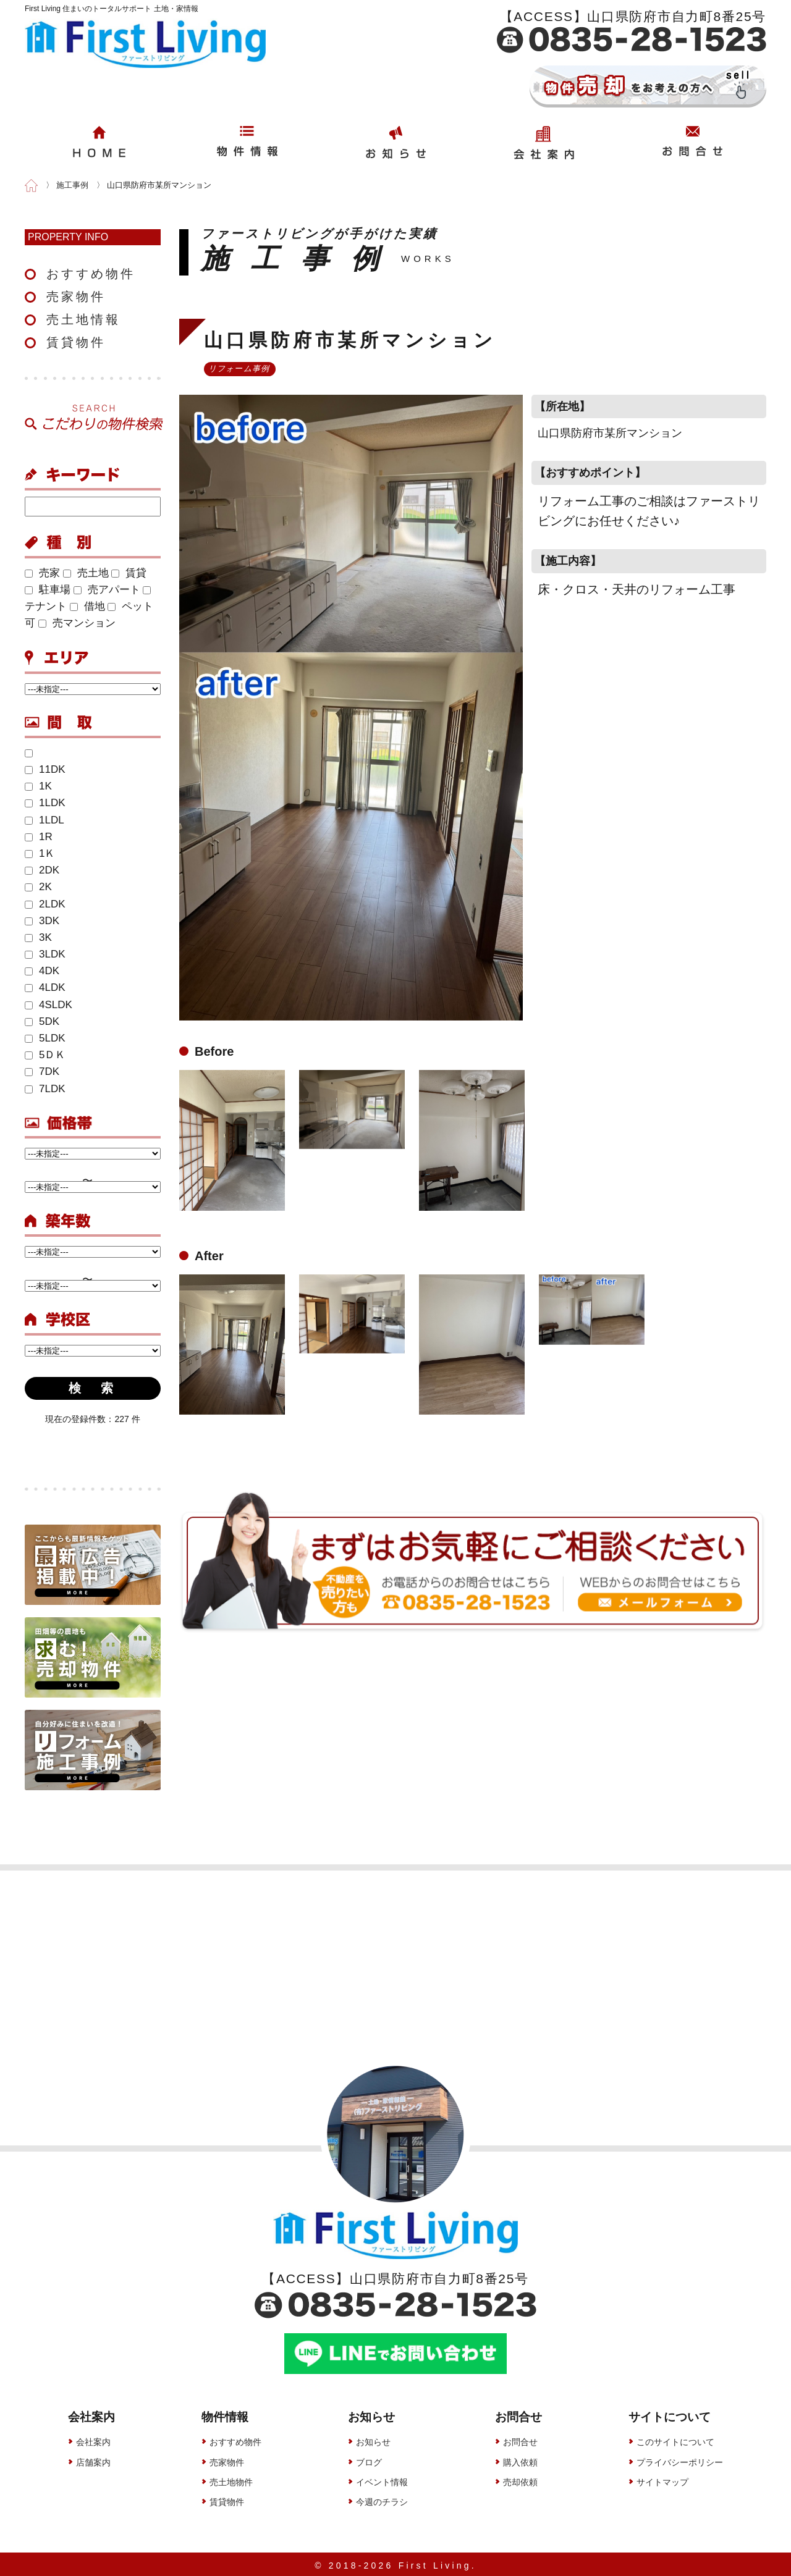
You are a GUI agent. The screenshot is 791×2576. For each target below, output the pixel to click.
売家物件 (76, 296)
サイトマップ (662, 2480)
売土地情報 (83, 319)
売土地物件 (231, 2480)
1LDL (44, 820)
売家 (42, 573)
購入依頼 (520, 2459)
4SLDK (48, 1005)
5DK (42, 1021)
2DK (42, 870)
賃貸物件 (76, 342)
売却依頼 (520, 2480)
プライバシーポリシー (680, 2459)
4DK (42, 971)
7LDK (45, 1089)
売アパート (107, 590)
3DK (42, 921)
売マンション (77, 623)
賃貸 (128, 573)
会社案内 (93, 2439)
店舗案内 (93, 2459)
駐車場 (47, 590)
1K (38, 786)
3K (38, 937)
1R (39, 837)
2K (38, 887)
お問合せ (520, 2439)
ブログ (369, 2459)
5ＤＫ (45, 1055)
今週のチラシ (382, 2499)
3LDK (45, 954)
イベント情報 (382, 2480)
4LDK (45, 987)
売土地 (86, 573)
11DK (45, 769)
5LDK (45, 1038)
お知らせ (373, 2439)
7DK (42, 1071)
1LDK (45, 803)
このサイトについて (675, 2439)
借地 (87, 606)
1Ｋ (40, 853)
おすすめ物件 (90, 273)
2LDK (45, 904)
